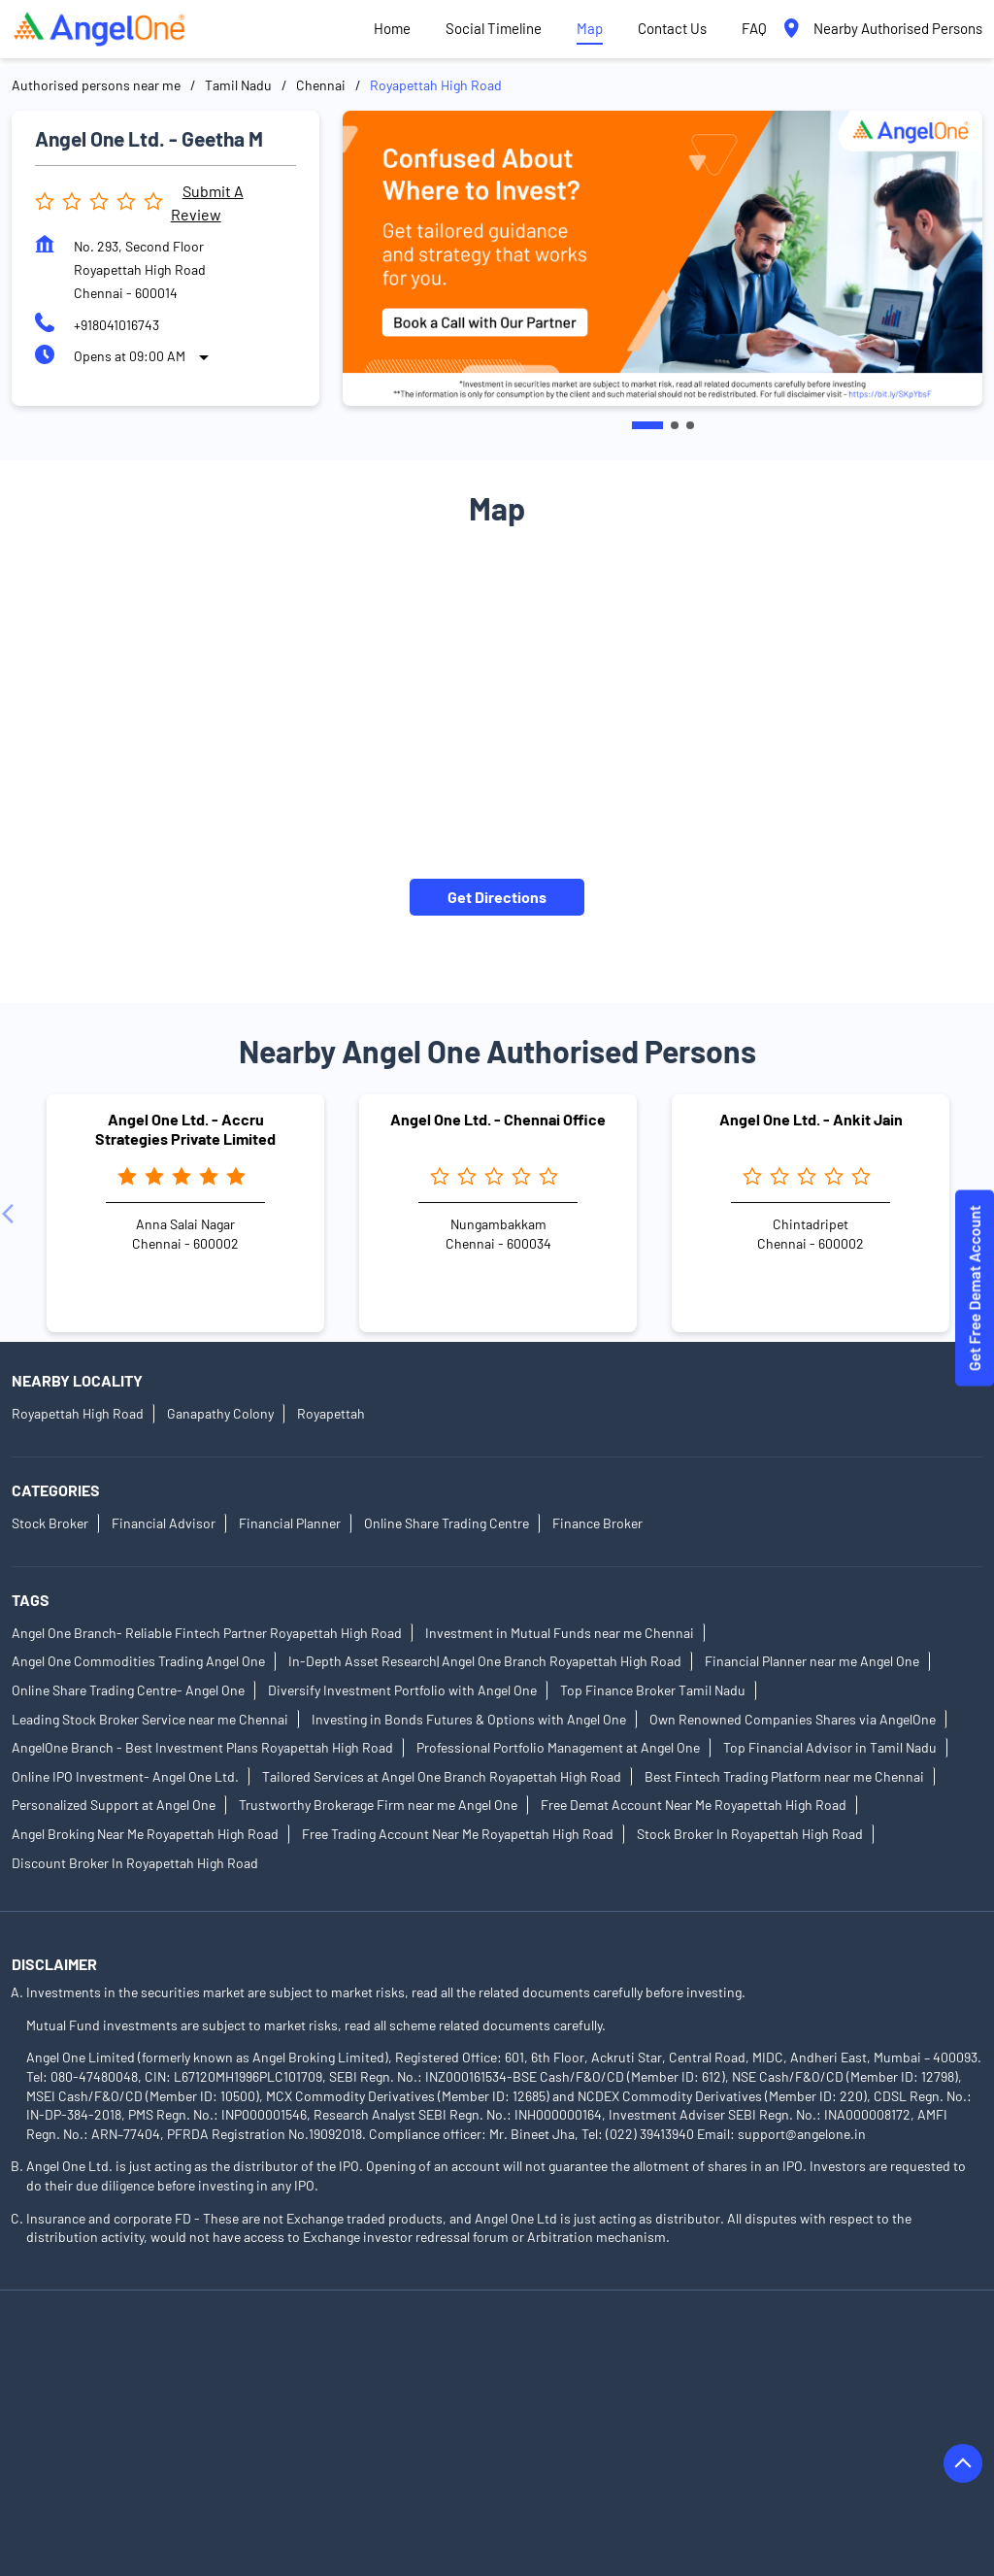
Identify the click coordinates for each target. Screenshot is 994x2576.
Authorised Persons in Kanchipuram (312, 2409)
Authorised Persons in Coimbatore (710, 2355)
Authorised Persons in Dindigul (549, 2382)
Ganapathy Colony (220, 1413)
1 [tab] (647, 425)
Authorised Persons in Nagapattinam (787, 2436)
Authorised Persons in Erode (747, 2382)
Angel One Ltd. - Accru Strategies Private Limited (185, 1128)
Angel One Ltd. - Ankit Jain (811, 1119)
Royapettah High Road (78, 1413)
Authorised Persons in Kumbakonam (343, 2436)
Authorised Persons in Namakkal (319, 2464)
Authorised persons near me (96, 85)
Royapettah (331, 1413)
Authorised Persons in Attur (297, 2355)
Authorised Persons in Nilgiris (525, 2464)
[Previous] (11, 1212)
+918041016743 (116, 325)
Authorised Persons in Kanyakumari (547, 2409)
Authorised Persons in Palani (721, 2464)
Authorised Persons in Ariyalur (102, 2355)
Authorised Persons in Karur (759, 2409)
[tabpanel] (662, 258)
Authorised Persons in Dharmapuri (332, 2382)
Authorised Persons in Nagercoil (107, 2464)
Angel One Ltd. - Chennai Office (498, 1119)
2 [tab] (675, 425)
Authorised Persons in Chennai (493, 2355)
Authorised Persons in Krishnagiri (113, 2436)
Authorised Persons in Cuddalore (110, 2382)
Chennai (321, 85)
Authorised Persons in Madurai (565, 2436)
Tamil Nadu (238, 85)
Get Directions (497, 896)
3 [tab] (690, 425)
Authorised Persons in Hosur (97, 2409)
